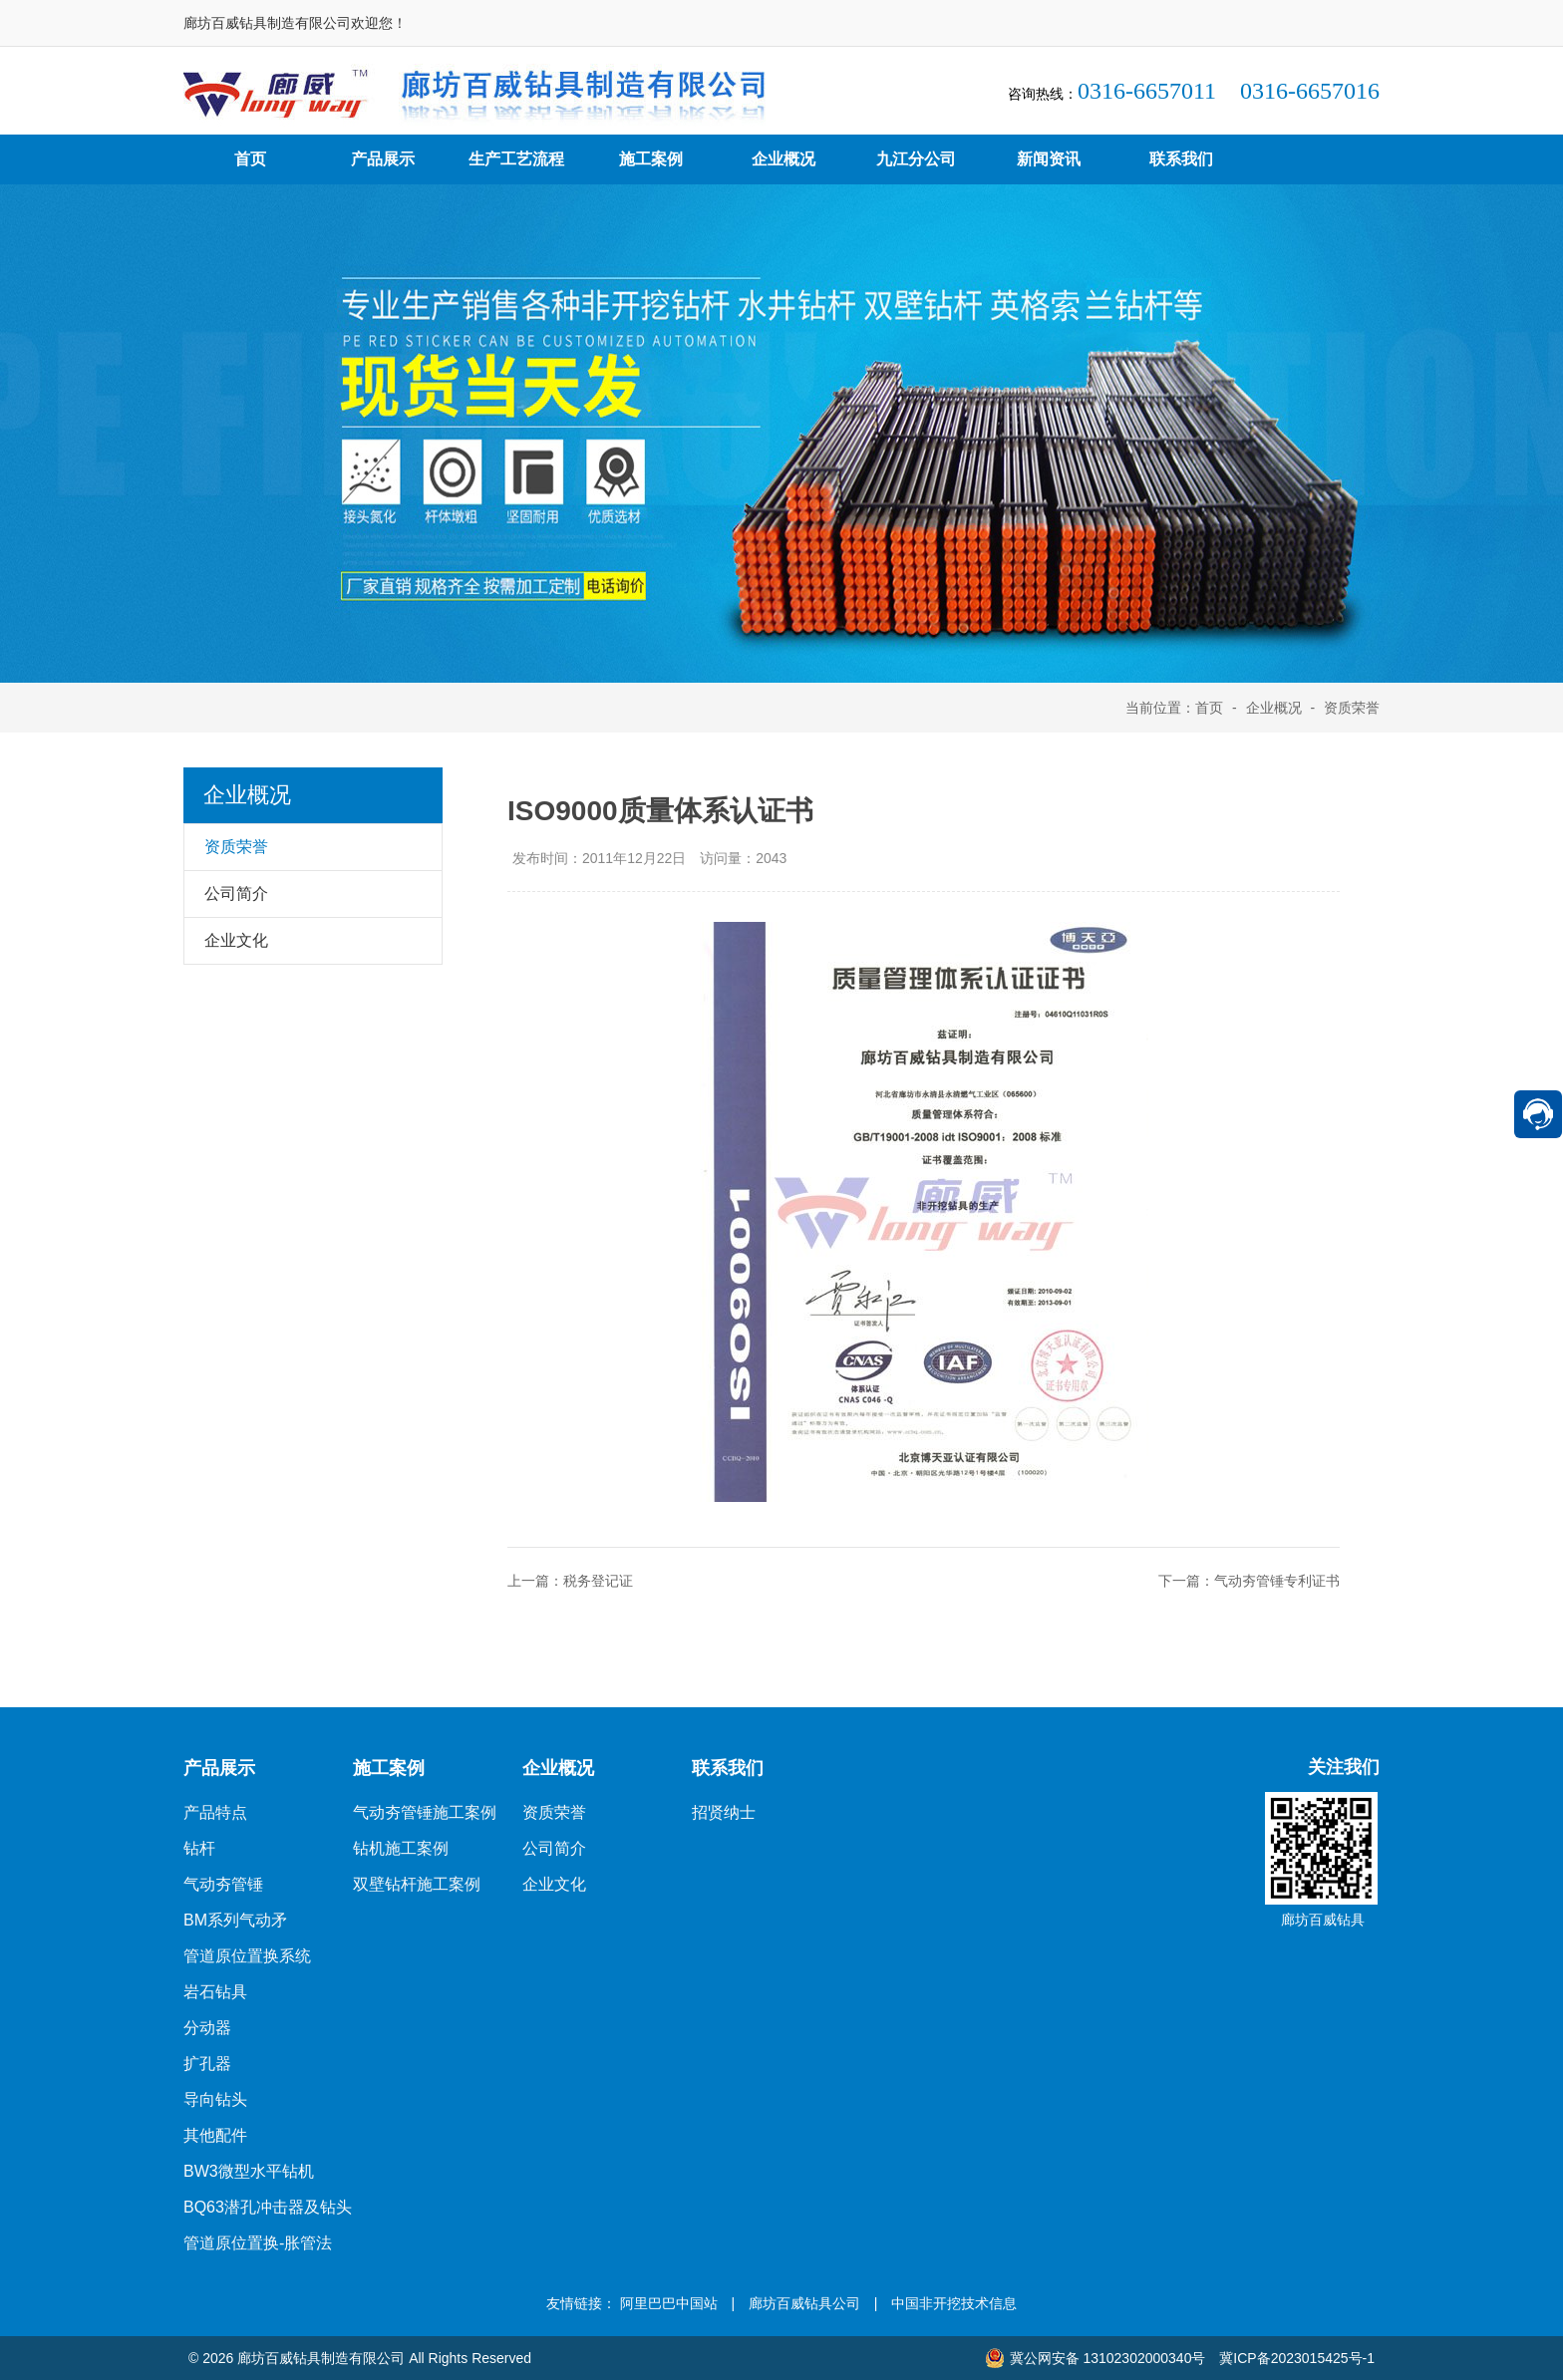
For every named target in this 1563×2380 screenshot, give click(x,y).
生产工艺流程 (516, 158)
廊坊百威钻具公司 (804, 2303)
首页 (250, 158)
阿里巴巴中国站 (669, 2303)
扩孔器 (207, 2063)
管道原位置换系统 (247, 1955)
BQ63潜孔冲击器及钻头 (267, 2207)
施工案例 (651, 158)
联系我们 (1181, 158)
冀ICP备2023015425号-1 (1297, 2358)
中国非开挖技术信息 (954, 2303)
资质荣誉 (1352, 708)
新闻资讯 (1049, 158)
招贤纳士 (724, 1812)
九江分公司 (916, 158)
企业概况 (783, 158)
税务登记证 (598, 1581)
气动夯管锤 (223, 1884)
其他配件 (215, 2135)
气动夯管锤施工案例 (424, 1812)
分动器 (207, 2027)
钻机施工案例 (401, 1848)
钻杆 (199, 1848)
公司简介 (554, 1848)
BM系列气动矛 (235, 1920)
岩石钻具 (215, 1991)
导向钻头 (215, 2099)
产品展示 (383, 158)
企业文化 (554, 1884)
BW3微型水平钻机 (248, 2171)
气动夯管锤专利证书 (1277, 1581)
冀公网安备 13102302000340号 (1095, 2358)
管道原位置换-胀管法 (257, 2242)
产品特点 (215, 1812)
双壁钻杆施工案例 (416, 1884)
